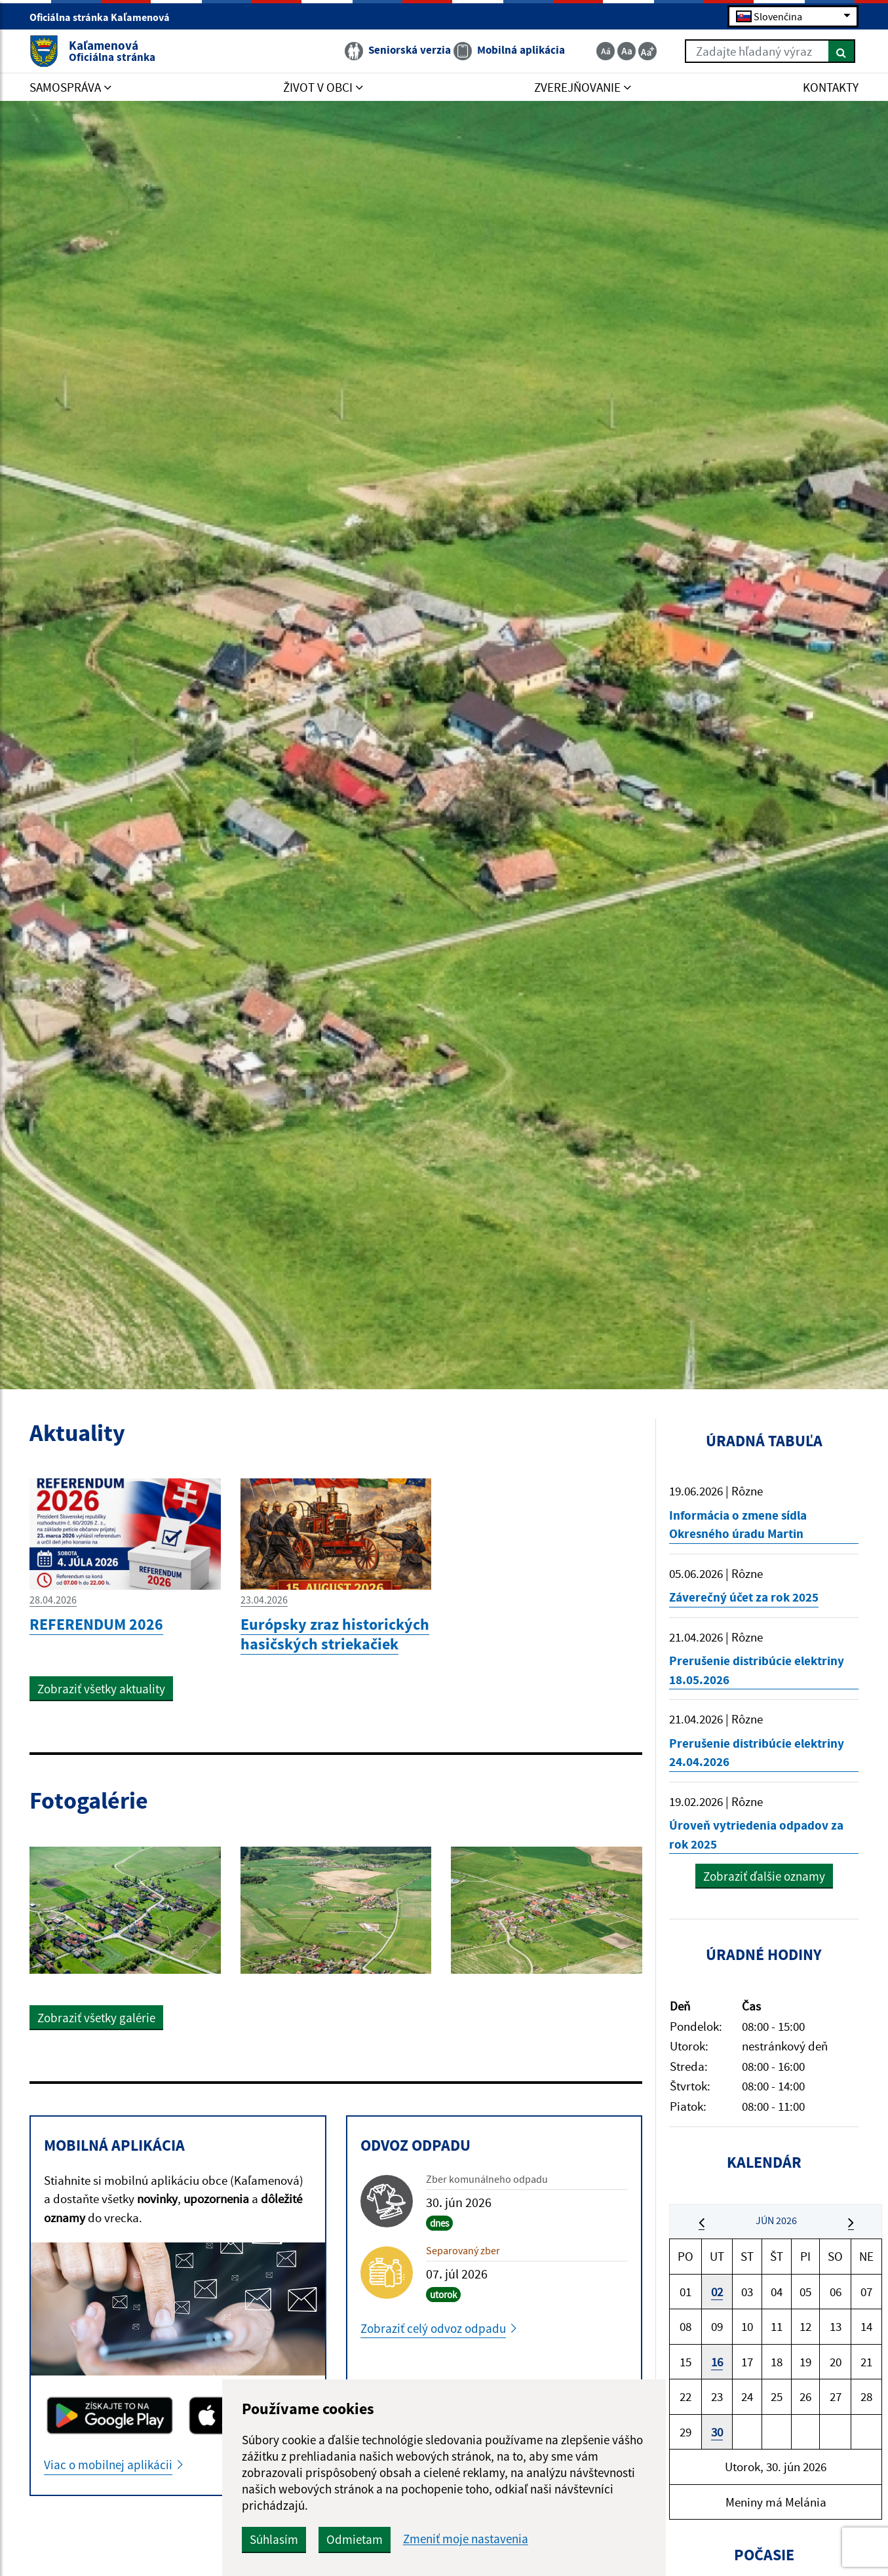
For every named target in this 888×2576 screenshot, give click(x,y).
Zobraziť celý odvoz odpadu (433, 2328)
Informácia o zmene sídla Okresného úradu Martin (738, 1524)
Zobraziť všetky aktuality (101, 1689)
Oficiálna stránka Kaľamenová (105, 17)
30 (717, 2432)
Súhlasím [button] (274, 2539)
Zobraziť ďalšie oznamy (764, 1876)
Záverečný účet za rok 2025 (744, 1597)
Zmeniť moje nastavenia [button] (465, 2539)
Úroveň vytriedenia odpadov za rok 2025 (756, 1834)
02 (717, 2291)
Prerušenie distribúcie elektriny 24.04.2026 (756, 1752)
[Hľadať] (841, 51)
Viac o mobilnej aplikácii (108, 2464)
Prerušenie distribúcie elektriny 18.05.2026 (756, 1670)
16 (717, 2362)
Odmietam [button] (354, 2539)
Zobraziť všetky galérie (96, 2018)
